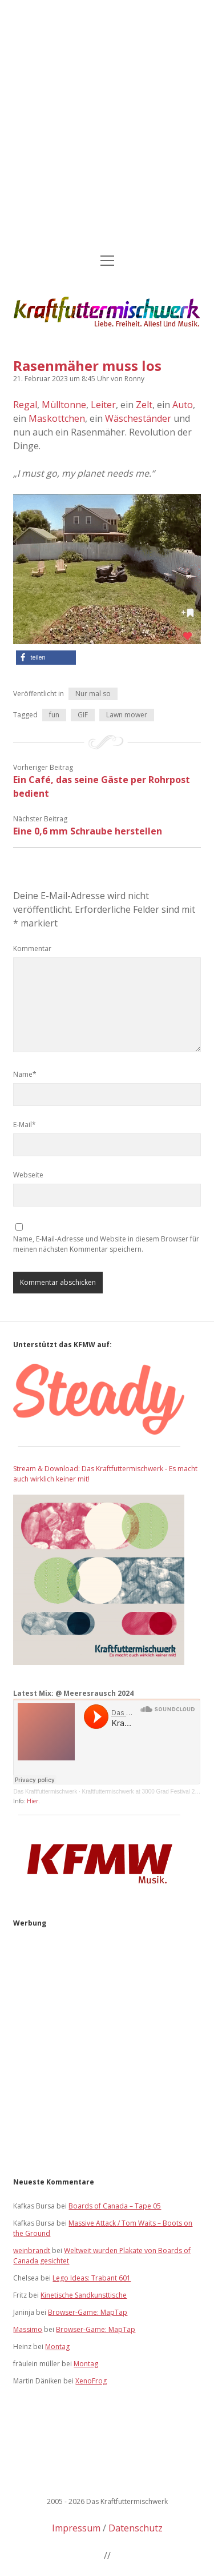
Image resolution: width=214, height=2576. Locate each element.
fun (54, 715)
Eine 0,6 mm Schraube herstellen (87, 831)
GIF (83, 715)
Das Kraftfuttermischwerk (45, 1791)
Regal (25, 404)
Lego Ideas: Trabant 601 (92, 2278)
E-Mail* (24, 1124)
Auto (182, 404)
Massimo (27, 2329)
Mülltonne (64, 404)
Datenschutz (135, 2528)
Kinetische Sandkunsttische (84, 2295)
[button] (46, 657)
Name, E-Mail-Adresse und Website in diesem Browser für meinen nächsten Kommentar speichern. (106, 1244)
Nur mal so (93, 693)
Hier (32, 1801)
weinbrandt (31, 2250)
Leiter (103, 404)
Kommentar (32, 948)
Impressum (76, 2528)
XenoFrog (91, 2381)
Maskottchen (57, 418)
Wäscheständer (138, 418)
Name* (25, 1074)
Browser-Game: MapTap (87, 2312)
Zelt (144, 404)
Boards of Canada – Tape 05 (114, 2206)
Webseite (28, 1175)
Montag (57, 2346)
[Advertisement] (107, 128)
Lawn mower (126, 715)
